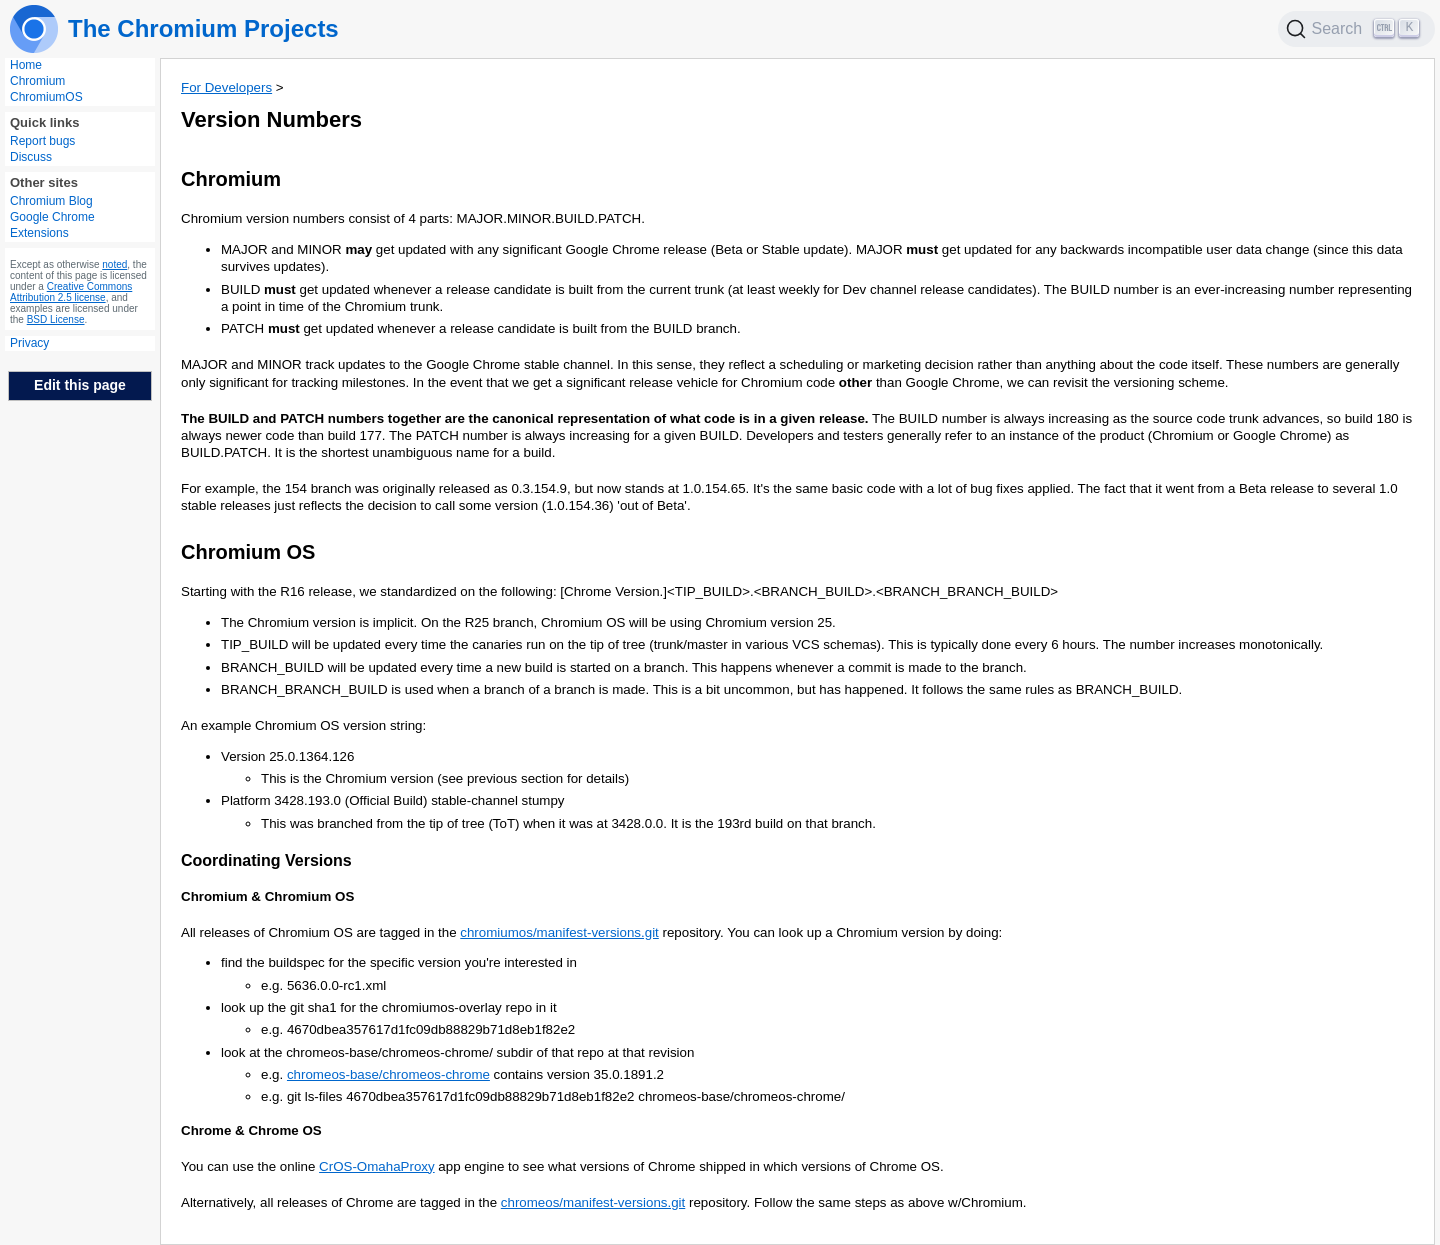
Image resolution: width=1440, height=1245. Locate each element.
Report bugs (42, 141)
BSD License (56, 319)
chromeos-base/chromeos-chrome (388, 1074)
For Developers (226, 87)
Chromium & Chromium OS (267, 896)
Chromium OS (248, 552)
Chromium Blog (51, 201)
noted (114, 264)
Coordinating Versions (266, 860)
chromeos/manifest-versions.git (593, 1202)
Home (26, 65)
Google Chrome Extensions (52, 225)
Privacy (29, 343)
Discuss (31, 157)
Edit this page (80, 385)
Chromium (37, 81)
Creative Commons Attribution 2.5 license (71, 292)
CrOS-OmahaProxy (377, 1166)
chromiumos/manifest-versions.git (559, 932)
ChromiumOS (46, 97)
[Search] (1357, 29)
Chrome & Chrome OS (251, 1130)
